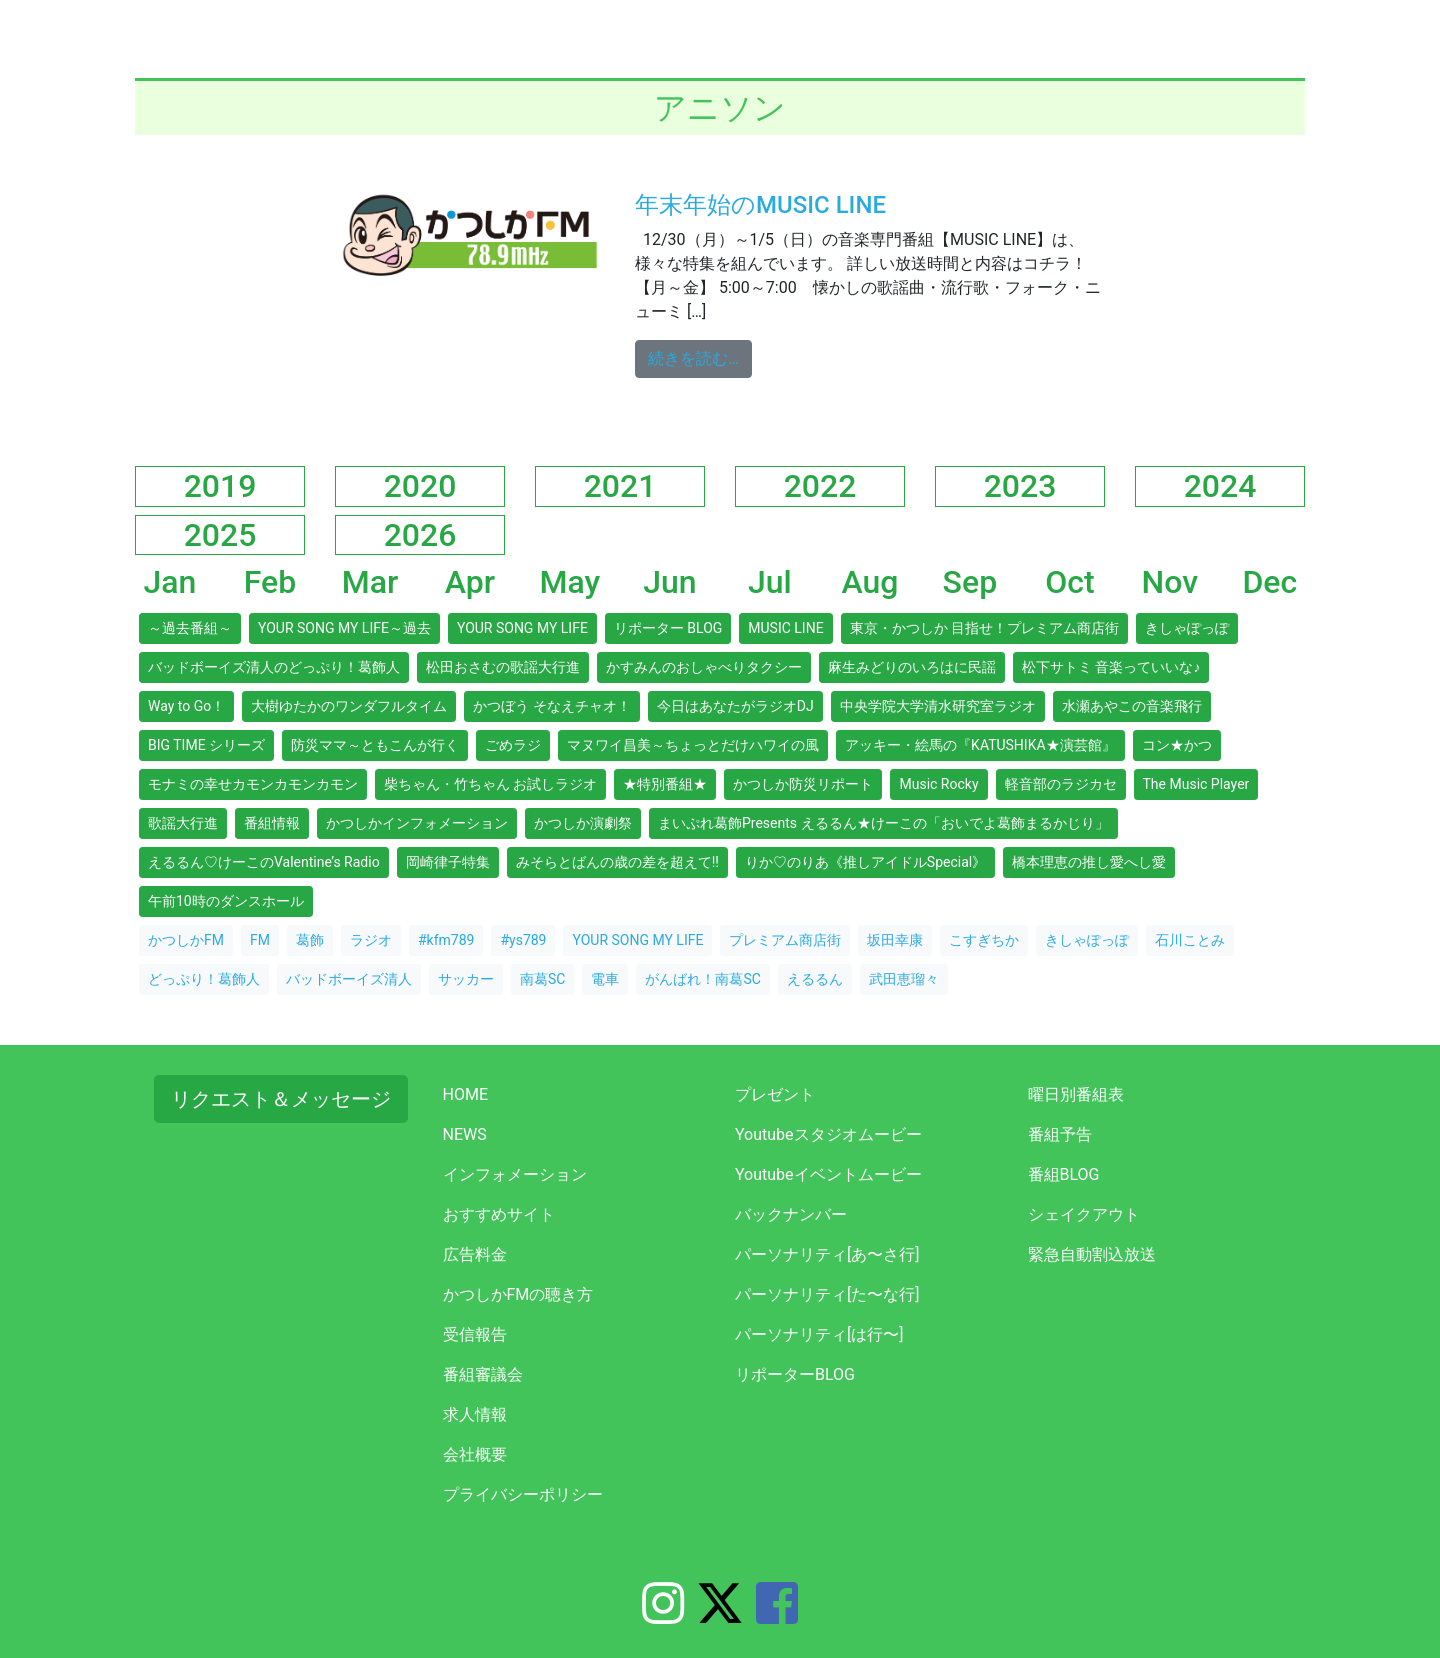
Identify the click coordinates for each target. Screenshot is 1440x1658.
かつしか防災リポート (803, 784)
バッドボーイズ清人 (349, 979)
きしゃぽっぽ (1187, 628)
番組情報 (272, 823)
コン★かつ (1177, 745)
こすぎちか (984, 940)
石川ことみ (1190, 940)
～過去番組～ (190, 628)
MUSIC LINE (785, 628)
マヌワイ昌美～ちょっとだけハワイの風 (693, 745)
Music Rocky (938, 784)
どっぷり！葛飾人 (204, 979)
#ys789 (523, 940)
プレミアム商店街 (785, 940)
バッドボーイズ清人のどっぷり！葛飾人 (274, 667)
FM (260, 940)
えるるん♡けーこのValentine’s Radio (264, 862)
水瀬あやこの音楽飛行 (1132, 706)
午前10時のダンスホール (226, 901)
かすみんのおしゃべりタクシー (704, 667)
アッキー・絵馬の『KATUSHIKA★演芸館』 (980, 745)
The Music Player (1196, 784)
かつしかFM (186, 940)
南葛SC (542, 979)
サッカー (466, 979)
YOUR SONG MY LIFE (522, 628)
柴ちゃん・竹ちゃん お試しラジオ (490, 784)
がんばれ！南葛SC (702, 979)
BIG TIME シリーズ (206, 745)
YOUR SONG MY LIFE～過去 (344, 628)
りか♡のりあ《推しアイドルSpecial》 (865, 862)
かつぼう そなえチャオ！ (551, 706)
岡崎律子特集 (448, 862)
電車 (605, 979)
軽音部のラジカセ (1061, 784)
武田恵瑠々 (904, 979)
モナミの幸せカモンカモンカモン (253, 784)
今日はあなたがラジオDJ (735, 706)
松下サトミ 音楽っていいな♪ (1111, 667)
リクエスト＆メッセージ (281, 1099)
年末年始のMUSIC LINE (760, 205)
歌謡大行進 (183, 823)
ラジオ (371, 940)
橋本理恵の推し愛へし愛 (1089, 862)
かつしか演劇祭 (583, 823)
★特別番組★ (665, 784)
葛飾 (310, 940)
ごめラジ (513, 745)
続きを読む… (700, 357)
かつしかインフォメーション (417, 823)
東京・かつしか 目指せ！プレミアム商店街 (984, 628)
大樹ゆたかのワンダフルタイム (349, 706)
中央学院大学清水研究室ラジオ (938, 706)
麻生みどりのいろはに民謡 (912, 667)
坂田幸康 (895, 940)
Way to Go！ (186, 706)
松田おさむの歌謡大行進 (503, 667)
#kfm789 (446, 940)
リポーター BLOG (668, 628)
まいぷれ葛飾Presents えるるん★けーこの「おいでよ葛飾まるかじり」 (883, 823)
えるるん (815, 979)
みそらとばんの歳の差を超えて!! (617, 862)
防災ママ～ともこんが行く (375, 745)
